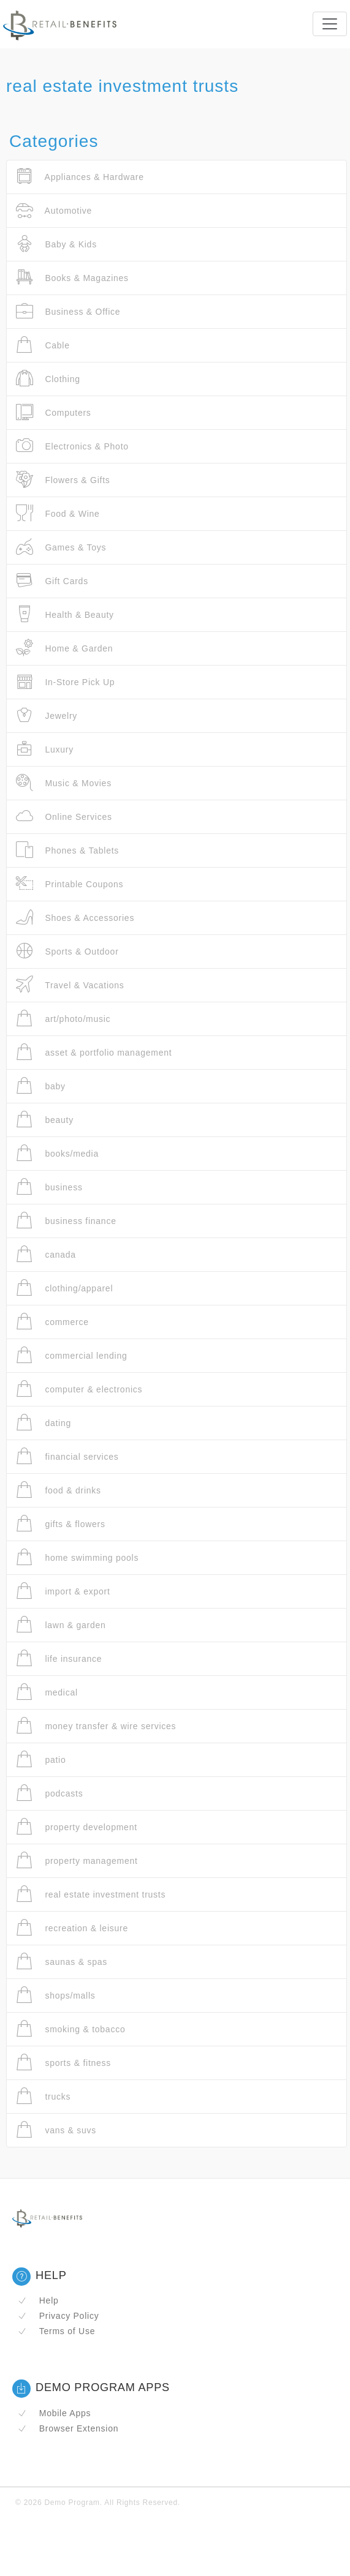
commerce (52, 1321)
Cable (43, 345)
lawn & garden (61, 1624)
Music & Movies (64, 782)
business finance (66, 1220)
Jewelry (46, 715)
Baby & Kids (56, 244)
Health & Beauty (65, 614)
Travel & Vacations (70, 984)
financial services (67, 1456)
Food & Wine (58, 513)
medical (47, 1692)
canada (46, 1254)
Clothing (48, 378)
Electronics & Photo (72, 446)
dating (43, 1422)
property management (77, 1860)
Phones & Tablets (67, 850)
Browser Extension (68, 2428)
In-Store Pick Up (65, 681)
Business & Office (68, 311)
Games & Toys (61, 547)
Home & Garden (64, 648)
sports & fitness (63, 2062)
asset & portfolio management (94, 1052)
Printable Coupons (69, 883)
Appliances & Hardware (80, 176)
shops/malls (56, 1995)
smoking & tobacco (70, 2028)
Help (38, 2300)
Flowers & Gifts (63, 479)
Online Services (64, 816)
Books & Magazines (72, 277)
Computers (53, 412)
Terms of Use (56, 2331)
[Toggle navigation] (330, 24)
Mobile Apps (54, 2413)
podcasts (49, 1793)
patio (41, 1759)
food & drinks (58, 1490)
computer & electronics (79, 1389)
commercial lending (71, 1355)
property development (76, 1826)
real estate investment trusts (90, 1894)
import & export (63, 1591)
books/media (57, 1153)
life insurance (59, 1658)
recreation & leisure (72, 1927)
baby (41, 1085)
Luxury (45, 749)
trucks (43, 2096)
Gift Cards (52, 580)
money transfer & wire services (96, 1725)
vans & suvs (56, 2129)
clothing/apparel (64, 1288)
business (49, 1186)
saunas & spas (61, 1961)
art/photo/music (63, 1018)
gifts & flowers (60, 1523)
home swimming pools (77, 1557)
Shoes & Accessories (75, 917)
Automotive (54, 210)
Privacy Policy (58, 2316)
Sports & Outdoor (67, 951)
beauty (45, 1119)
